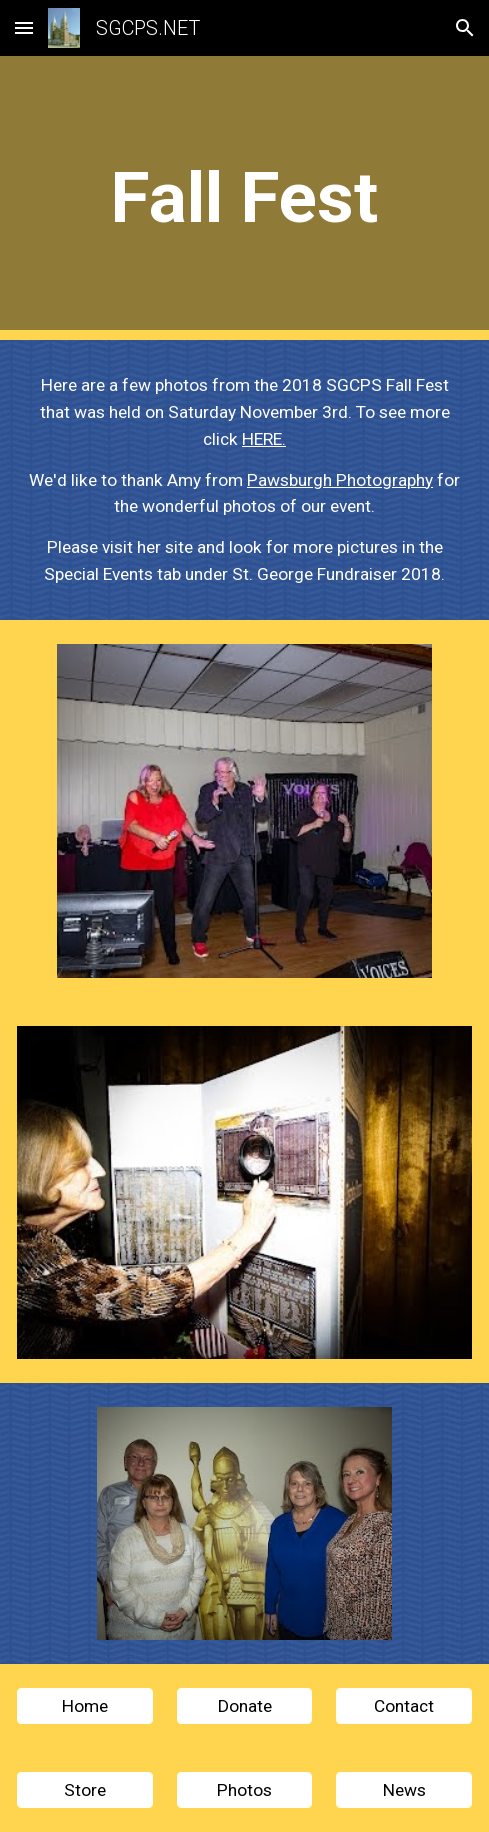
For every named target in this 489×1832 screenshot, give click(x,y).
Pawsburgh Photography (340, 480)
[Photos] (245, 1790)
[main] (244, 198)
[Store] (85, 1790)
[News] (404, 1790)
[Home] (85, 1706)
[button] (24, 27)
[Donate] (245, 1706)
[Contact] (404, 1706)
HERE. (264, 439)
